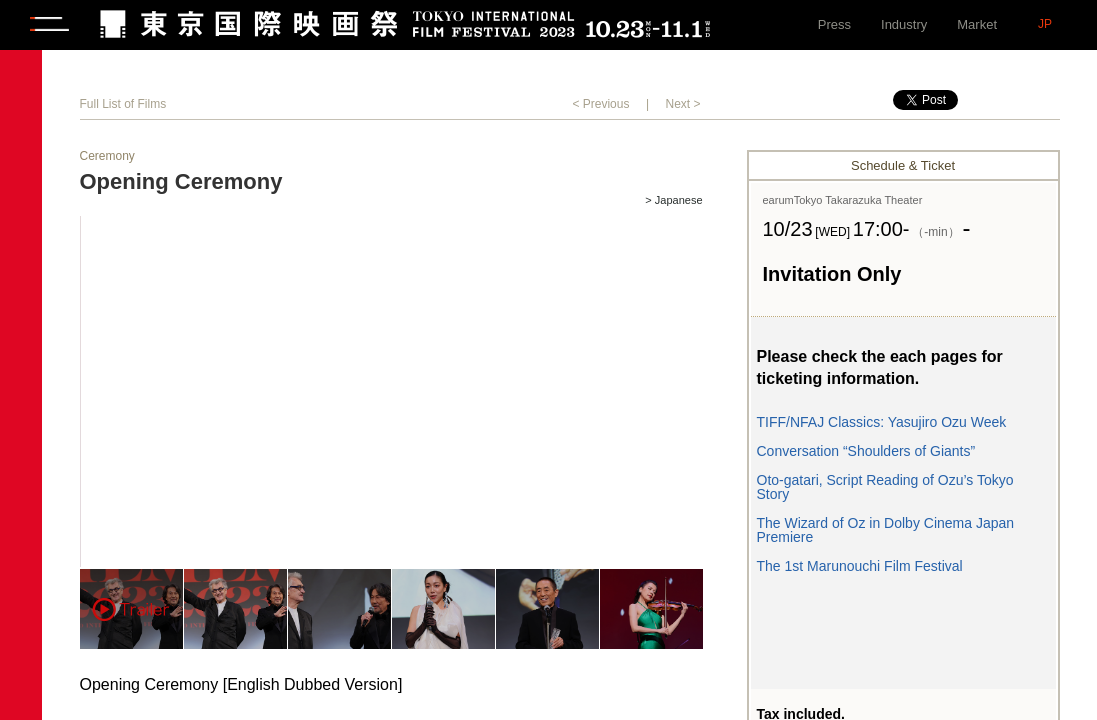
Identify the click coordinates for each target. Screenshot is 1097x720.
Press (834, 24)
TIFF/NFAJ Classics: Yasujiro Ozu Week (882, 422)
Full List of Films (123, 104)
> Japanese (673, 200)
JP (1045, 24)
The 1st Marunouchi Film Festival (860, 566)
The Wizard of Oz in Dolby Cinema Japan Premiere (886, 530)
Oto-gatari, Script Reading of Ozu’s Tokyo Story (885, 487)
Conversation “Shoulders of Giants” (866, 451)
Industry (904, 24)
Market (977, 24)
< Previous (600, 104)
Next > (682, 104)
